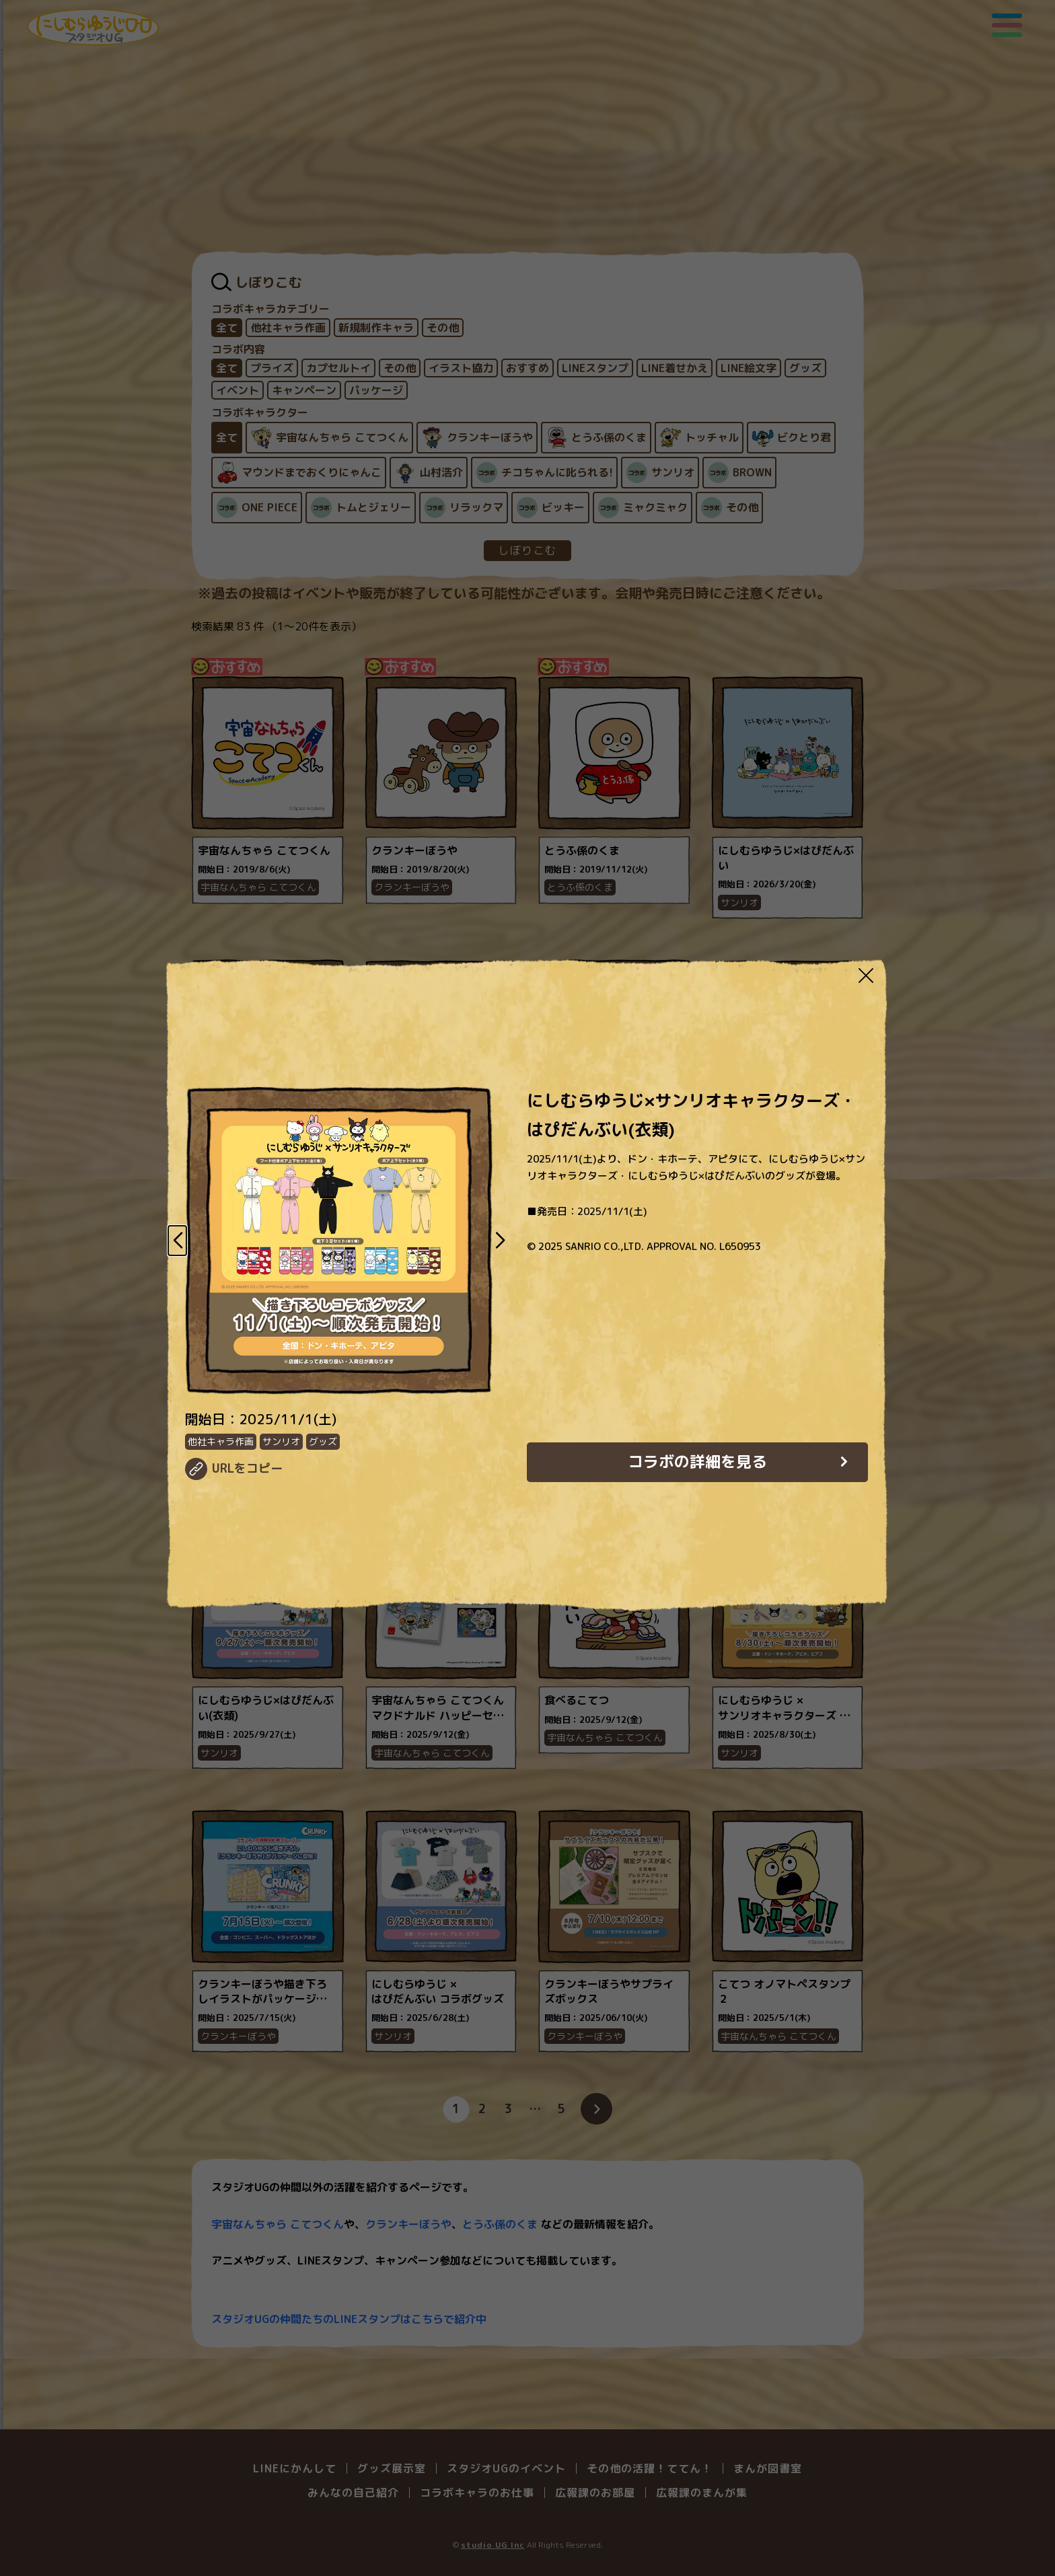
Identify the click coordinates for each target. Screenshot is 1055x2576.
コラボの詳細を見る (697, 1461)
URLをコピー (247, 1468)
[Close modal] (866, 975)
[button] (177, 1240)
